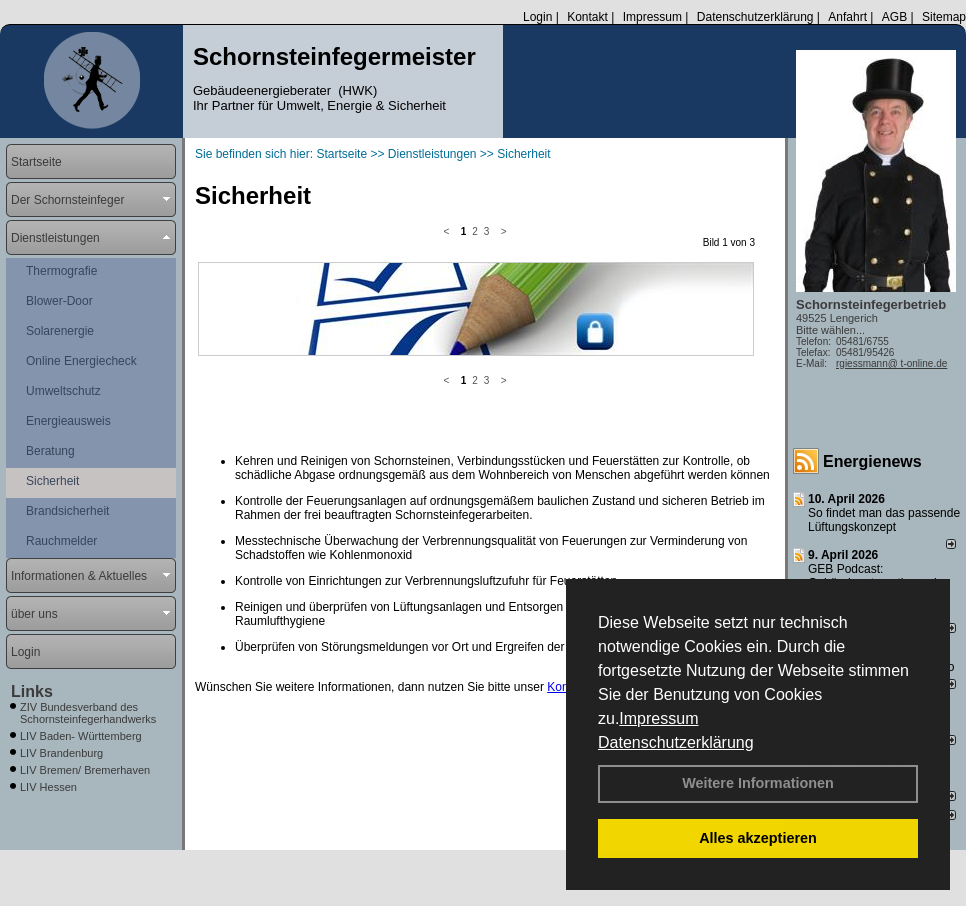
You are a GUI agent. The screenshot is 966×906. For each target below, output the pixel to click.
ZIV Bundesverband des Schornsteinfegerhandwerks (88, 713)
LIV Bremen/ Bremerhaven (85, 770)
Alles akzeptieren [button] (758, 838)
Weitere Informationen (758, 783)
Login (537, 17)
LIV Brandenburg (61, 753)
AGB (894, 17)
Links (32, 691)
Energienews (872, 461)
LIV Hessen (48, 787)
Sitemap (944, 17)
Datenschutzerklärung (676, 742)
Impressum (658, 718)
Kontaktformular (589, 517)
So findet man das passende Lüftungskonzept (884, 520)
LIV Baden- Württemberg (81, 736)
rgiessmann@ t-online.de (891, 363)
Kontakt (587, 17)
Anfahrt (847, 17)
